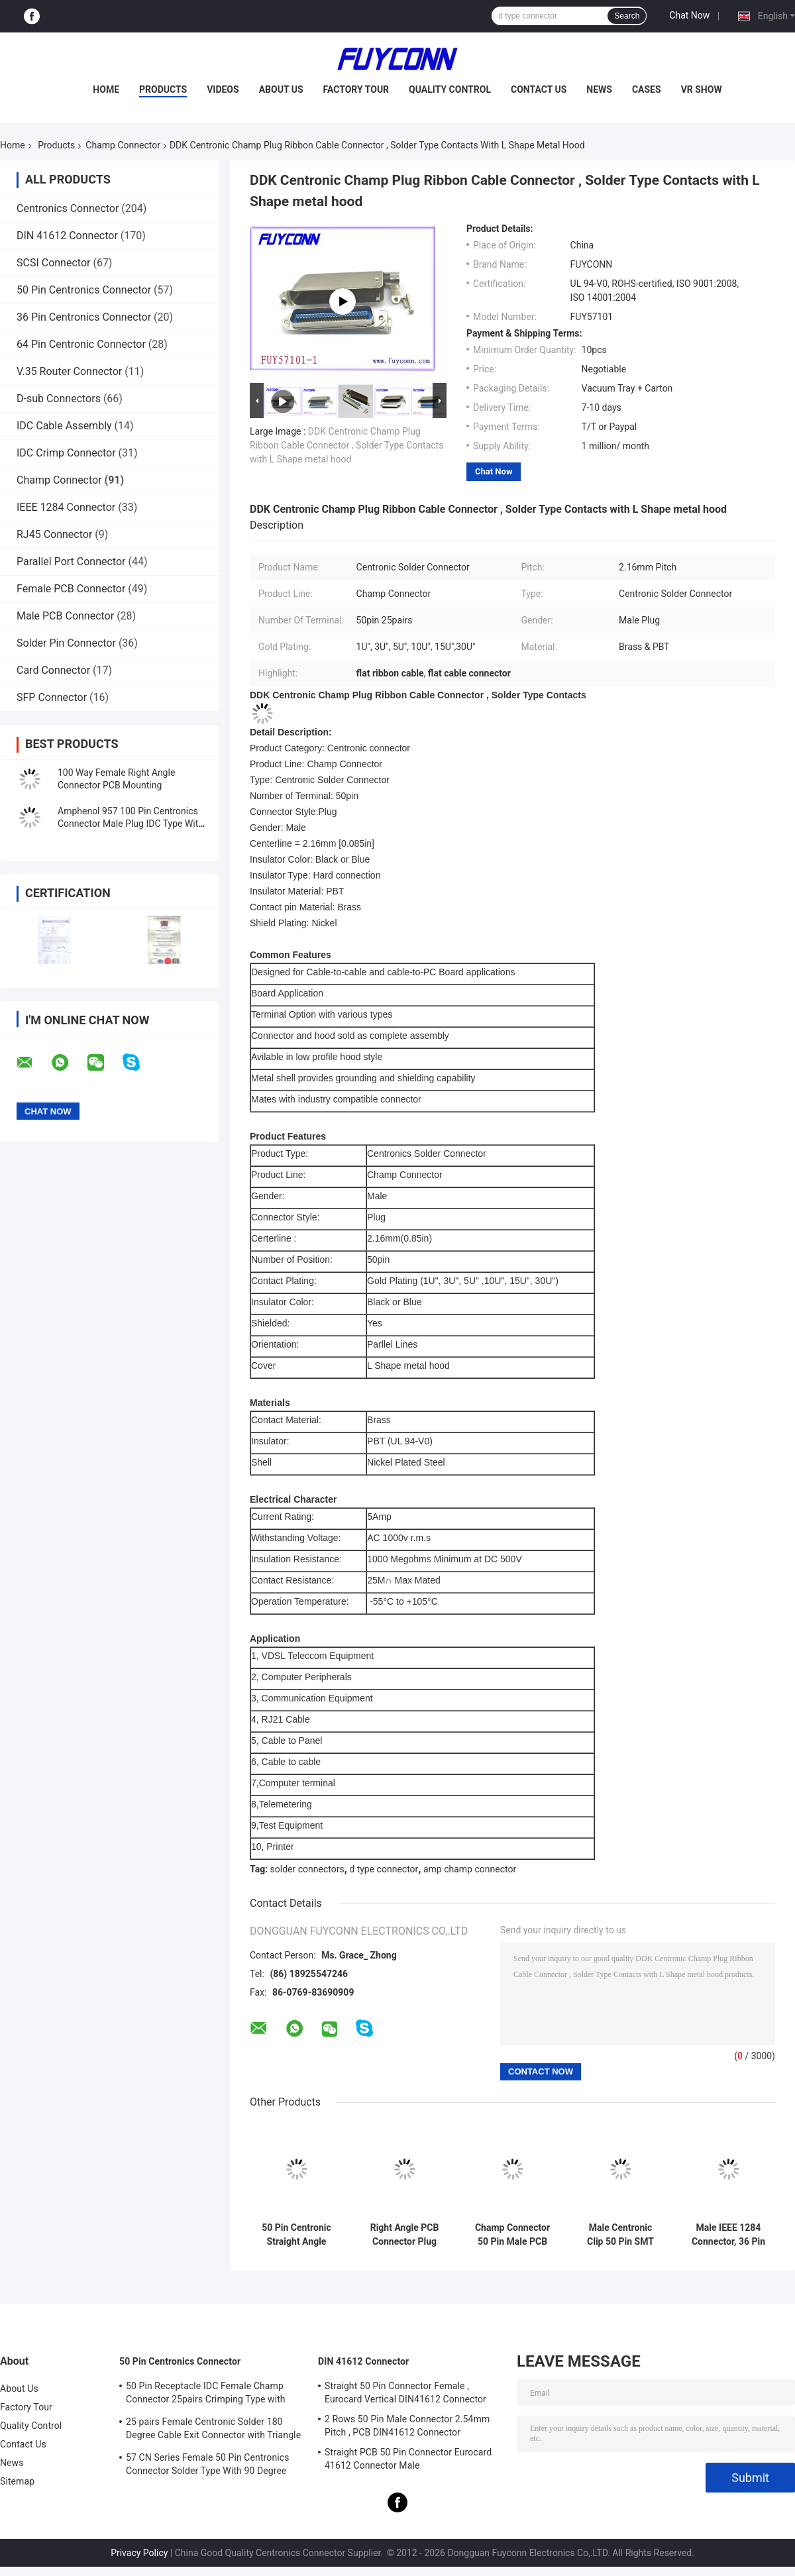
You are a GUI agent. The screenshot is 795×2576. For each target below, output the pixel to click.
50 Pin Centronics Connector (84, 290)
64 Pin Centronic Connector (81, 344)
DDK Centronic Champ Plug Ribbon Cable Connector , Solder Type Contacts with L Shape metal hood (346, 445)
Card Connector (53, 670)
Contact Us (538, 89)
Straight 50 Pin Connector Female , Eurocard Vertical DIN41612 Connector (405, 2392)
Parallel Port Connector (71, 561)
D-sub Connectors (59, 398)
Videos (223, 89)
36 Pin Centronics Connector (84, 317)
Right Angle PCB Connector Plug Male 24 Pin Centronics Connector (404, 2234)
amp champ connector (469, 1869)
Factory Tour (356, 89)
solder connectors (307, 1869)
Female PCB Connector (71, 588)
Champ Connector (122, 145)
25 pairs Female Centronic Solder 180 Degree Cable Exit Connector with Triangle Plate (213, 2430)
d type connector (383, 1869)
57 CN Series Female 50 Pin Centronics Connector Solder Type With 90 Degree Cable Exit (207, 2466)
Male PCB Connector (65, 616)
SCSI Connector (53, 262)
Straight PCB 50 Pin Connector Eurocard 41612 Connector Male (408, 2459)
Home (106, 89)
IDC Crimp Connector (66, 453)
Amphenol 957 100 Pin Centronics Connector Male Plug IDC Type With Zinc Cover (130, 823)
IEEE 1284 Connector (66, 507)
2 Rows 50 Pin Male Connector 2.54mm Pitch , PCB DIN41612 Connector (407, 2426)
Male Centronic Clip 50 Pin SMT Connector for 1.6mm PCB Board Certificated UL (620, 2234)
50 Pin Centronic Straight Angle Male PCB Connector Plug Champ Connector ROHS (296, 2234)
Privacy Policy (139, 2553)
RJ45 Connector (54, 534)
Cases (646, 89)
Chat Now (689, 15)
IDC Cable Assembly (64, 425)
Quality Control (450, 89)
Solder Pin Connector (66, 643)
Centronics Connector (68, 208)
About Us (281, 89)
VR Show (701, 89)
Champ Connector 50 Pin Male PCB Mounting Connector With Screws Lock (512, 2234)
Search (626, 16)
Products (163, 89)
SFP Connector (52, 697)
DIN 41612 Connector (67, 235)
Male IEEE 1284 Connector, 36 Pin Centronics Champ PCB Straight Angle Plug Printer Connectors (728, 2234)
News (599, 89)
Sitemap (17, 2481)
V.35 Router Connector (69, 371)
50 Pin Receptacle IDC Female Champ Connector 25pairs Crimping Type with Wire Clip (206, 2394)
